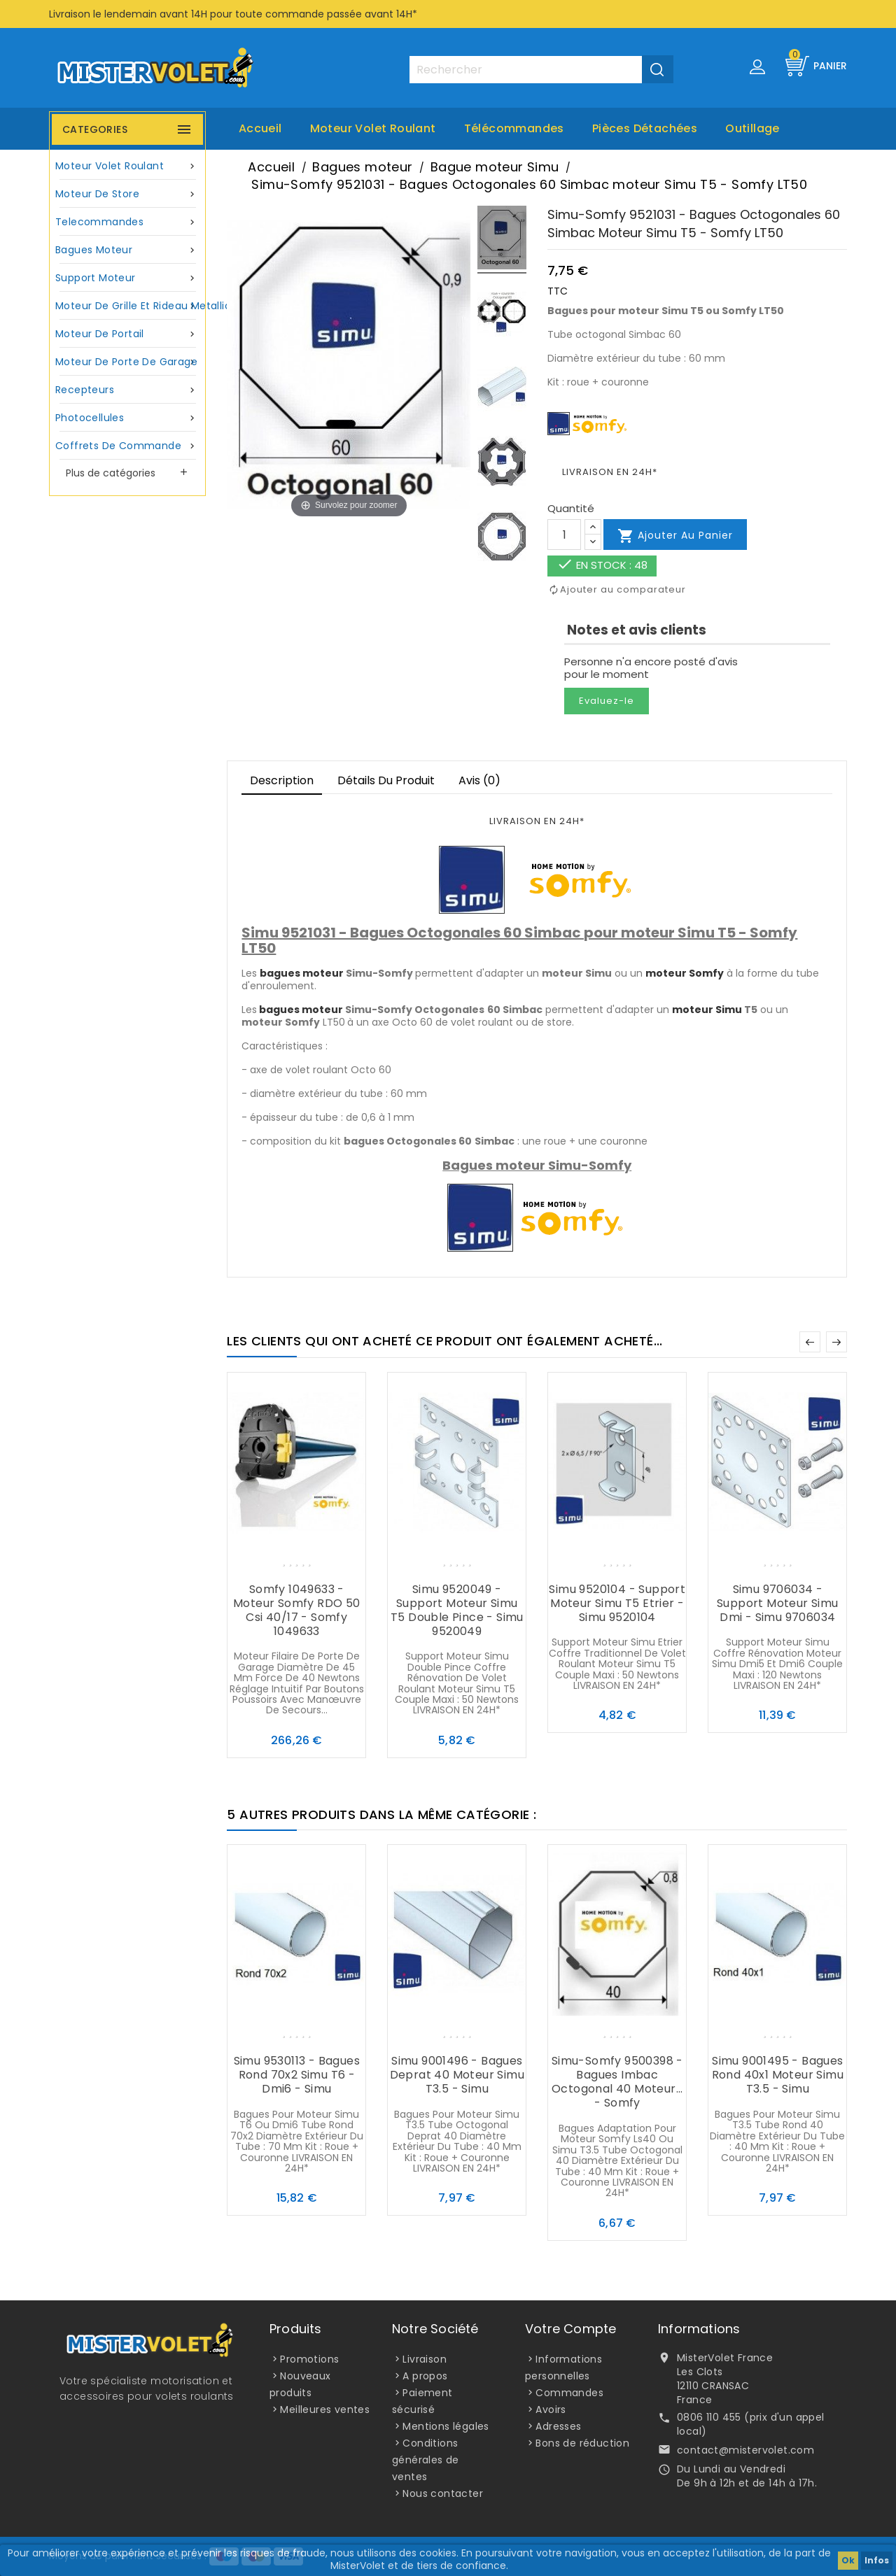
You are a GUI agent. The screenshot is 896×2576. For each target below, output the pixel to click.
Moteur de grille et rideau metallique (129, 306)
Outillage (752, 128)
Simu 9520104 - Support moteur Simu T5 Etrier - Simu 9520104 (617, 1603)
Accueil (260, 128)
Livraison (424, 2359)
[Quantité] (564, 534)
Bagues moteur (127, 250)
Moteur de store (127, 194)
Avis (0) (479, 780)
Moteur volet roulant (373, 128)
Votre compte (570, 2328)
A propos (424, 2376)
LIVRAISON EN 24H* (609, 472)
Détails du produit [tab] (386, 780)
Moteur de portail (127, 334)
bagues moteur (302, 973)
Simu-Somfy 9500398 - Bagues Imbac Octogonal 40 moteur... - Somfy (617, 2082)
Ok (848, 2560)
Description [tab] (282, 780)
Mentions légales (445, 2426)
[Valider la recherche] (657, 69)
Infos (876, 2560)
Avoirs (551, 2409)
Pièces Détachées (644, 128)
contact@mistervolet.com (745, 2450)
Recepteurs (127, 390)
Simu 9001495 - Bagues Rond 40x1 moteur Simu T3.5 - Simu (778, 2075)
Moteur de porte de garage (127, 362)
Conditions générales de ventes (425, 2460)
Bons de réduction (582, 2443)
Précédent (809, 1341)
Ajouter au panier (675, 536)
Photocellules (127, 418)
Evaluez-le (606, 700)
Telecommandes (127, 222)
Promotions (309, 2359)
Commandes (569, 2393)
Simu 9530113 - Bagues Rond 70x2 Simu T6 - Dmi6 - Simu (297, 2075)
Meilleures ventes (325, 2409)
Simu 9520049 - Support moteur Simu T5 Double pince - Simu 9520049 (457, 1610)
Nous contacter (442, 2493)
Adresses (558, 2426)
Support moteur (127, 278)
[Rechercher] (541, 69)
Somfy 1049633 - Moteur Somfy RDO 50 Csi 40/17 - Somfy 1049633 (296, 1610)
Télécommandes (514, 128)
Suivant (836, 1341)
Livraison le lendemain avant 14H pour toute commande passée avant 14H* (233, 14)
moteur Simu (707, 1010)
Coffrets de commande (127, 446)
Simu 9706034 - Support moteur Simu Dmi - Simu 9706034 (778, 1603)
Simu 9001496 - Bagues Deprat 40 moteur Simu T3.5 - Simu (457, 2075)
